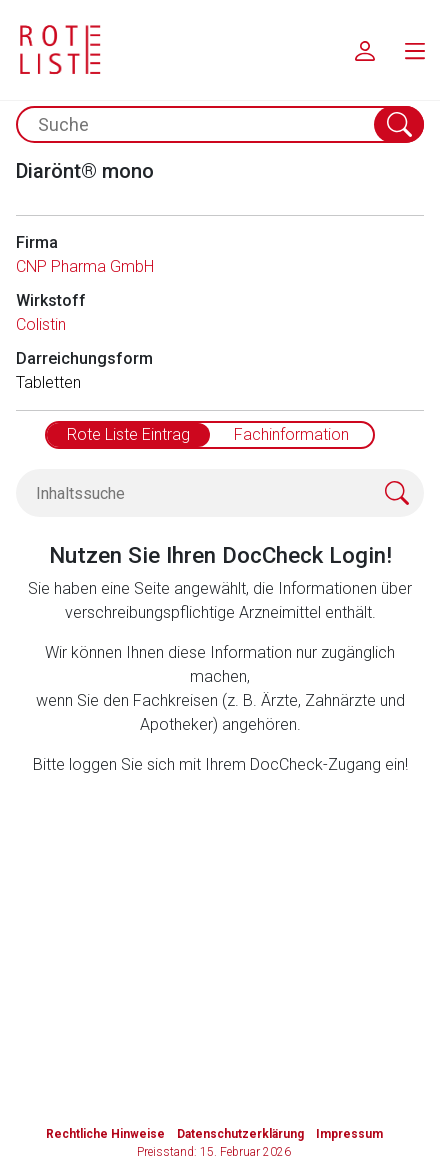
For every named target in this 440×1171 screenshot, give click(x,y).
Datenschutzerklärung (240, 1134)
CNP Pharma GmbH (85, 266)
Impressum (349, 1134)
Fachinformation (291, 434)
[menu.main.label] (415, 50)
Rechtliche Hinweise (105, 1134)
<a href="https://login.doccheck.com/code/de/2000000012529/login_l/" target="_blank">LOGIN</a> (228, 900)
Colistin (41, 324)
